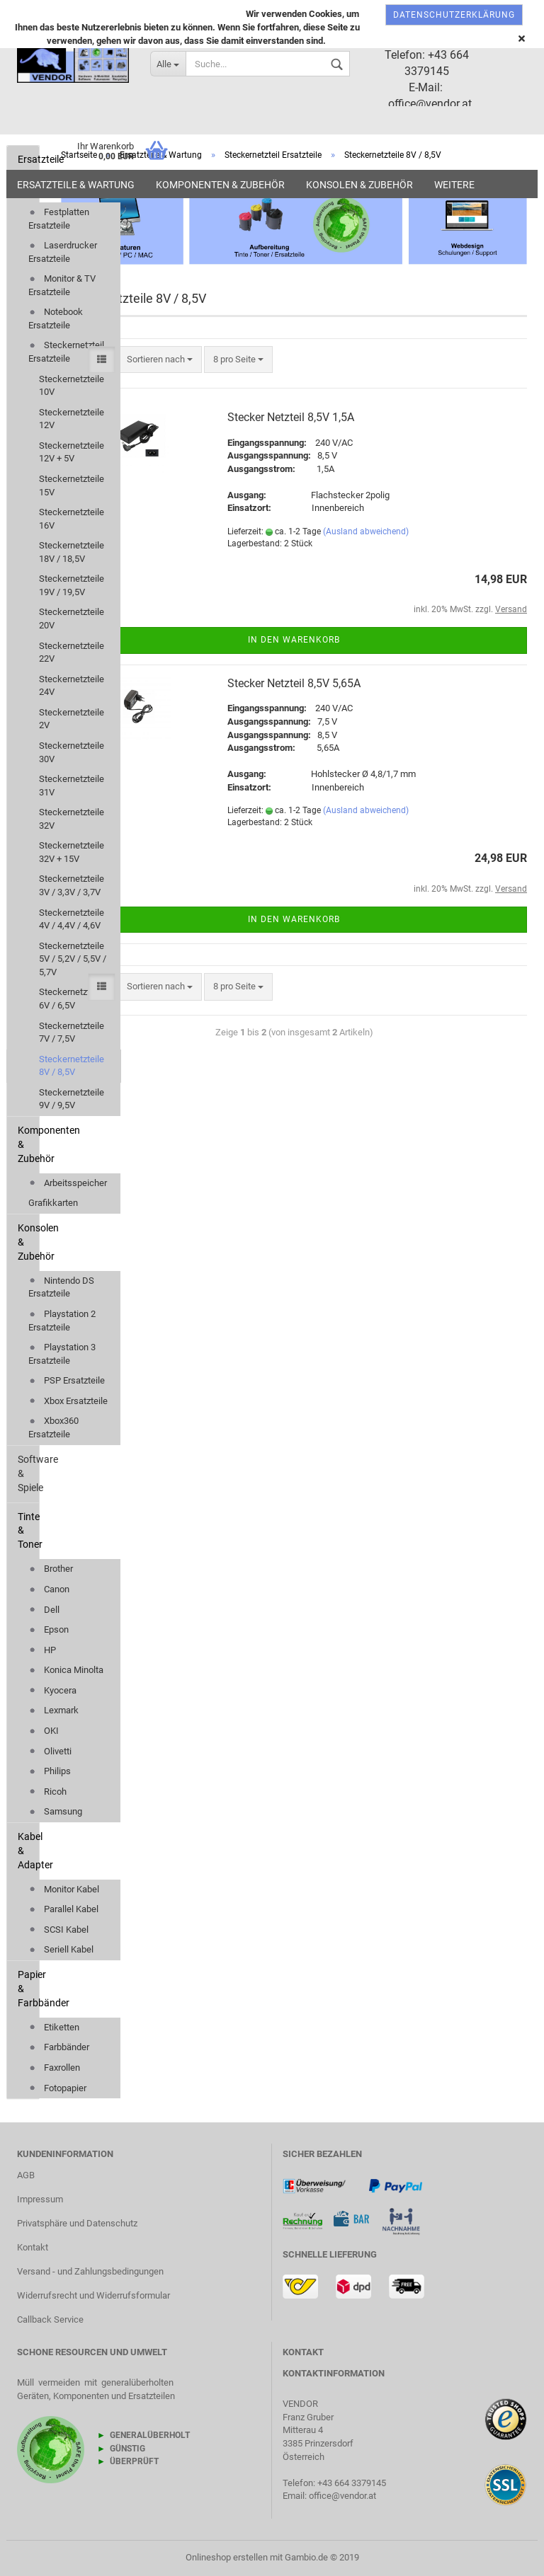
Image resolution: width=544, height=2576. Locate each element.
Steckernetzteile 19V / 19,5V (71, 585)
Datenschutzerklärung (454, 15)
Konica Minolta (65, 1669)
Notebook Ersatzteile (55, 318)
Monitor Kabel (63, 1889)
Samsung (55, 1811)
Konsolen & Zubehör (359, 184)
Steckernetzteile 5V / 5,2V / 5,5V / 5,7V (72, 959)
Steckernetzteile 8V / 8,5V (71, 1066)
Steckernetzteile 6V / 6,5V (71, 999)
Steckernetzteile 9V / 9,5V (71, 1099)
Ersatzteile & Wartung (76, 184)
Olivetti (50, 1751)
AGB (26, 2175)
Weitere (454, 184)
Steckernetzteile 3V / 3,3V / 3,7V (71, 885)
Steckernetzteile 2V (71, 719)
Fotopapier (57, 2088)
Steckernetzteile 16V (71, 519)
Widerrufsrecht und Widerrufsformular (93, 2295)
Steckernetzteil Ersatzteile (66, 352)
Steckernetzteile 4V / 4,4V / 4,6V (71, 919)
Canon (48, 1589)
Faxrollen (54, 2067)
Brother (50, 1568)
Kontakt (32, 2247)
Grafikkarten (53, 1202)
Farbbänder (58, 2047)
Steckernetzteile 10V (71, 386)
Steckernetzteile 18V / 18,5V (71, 552)
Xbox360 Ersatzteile (53, 1427)
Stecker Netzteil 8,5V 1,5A (290, 417)
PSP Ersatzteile (66, 1380)
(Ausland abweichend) (366, 531)
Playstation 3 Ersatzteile (62, 1354)
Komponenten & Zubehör (220, 184)
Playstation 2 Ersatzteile (62, 1321)
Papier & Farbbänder (28, 1988)
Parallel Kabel (63, 1909)
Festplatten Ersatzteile (58, 219)
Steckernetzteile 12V (71, 419)
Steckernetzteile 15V (71, 485)
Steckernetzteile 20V (71, 618)
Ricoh (47, 1791)
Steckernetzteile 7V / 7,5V (71, 1032)
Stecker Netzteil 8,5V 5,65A (294, 683)
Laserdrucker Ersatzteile (62, 252)
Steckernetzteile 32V (71, 819)
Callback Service (50, 2319)
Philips (49, 1771)
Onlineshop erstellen (227, 2557)
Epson (48, 1629)
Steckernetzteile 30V (71, 752)
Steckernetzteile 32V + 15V (71, 852)
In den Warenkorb (294, 640)
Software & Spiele (28, 1473)
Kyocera (52, 1690)
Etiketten (53, 2027)
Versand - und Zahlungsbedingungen (90, 2271)
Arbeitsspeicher (67, 1183)
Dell (44, 1609)
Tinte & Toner (28, 1531)
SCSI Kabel (58, 1929)
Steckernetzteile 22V (71, 652)
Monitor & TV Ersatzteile (62, 285)
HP (42, 1650)
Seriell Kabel (61, 1949)
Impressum (40, 2199)
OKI (43, 1730)
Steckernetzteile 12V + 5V (71, 452)
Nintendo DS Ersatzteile (61, 1287)
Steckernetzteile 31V (71, 786)
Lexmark (53, 1710)
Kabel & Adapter (28, 1850)
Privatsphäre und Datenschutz (77, 2223)
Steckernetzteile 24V (71, 686)
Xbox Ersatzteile (68, 1401)
